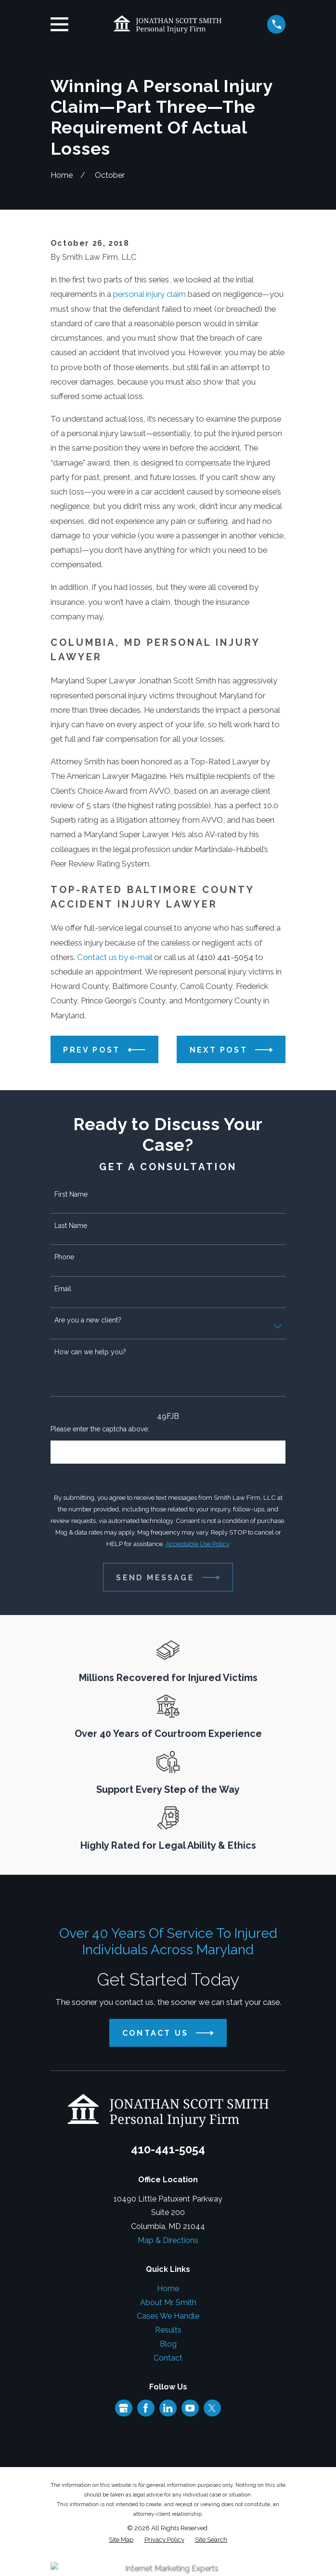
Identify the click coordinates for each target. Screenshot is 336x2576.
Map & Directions (168, 2240)
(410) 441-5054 (225, 957)
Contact (168, 2357)
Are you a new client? (87, 1320)
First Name (71, 1194)
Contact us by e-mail (114, 957)
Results (168, 2330)
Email (62, 1289)
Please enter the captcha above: (100, 1429)
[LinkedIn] (167, 2408)
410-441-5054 (168, 2149)
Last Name (70, 1225)
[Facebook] (145, 2408)
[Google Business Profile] (123, 2408)
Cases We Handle (168, 2316)
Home (168, 2288)
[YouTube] (189, 2408)
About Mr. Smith (168, 2302)
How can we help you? (90, 1352)
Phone (64, 1257)
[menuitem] (121, 2540)
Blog (168, 2344)
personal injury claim (149, 294)
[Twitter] (212, 2408)
